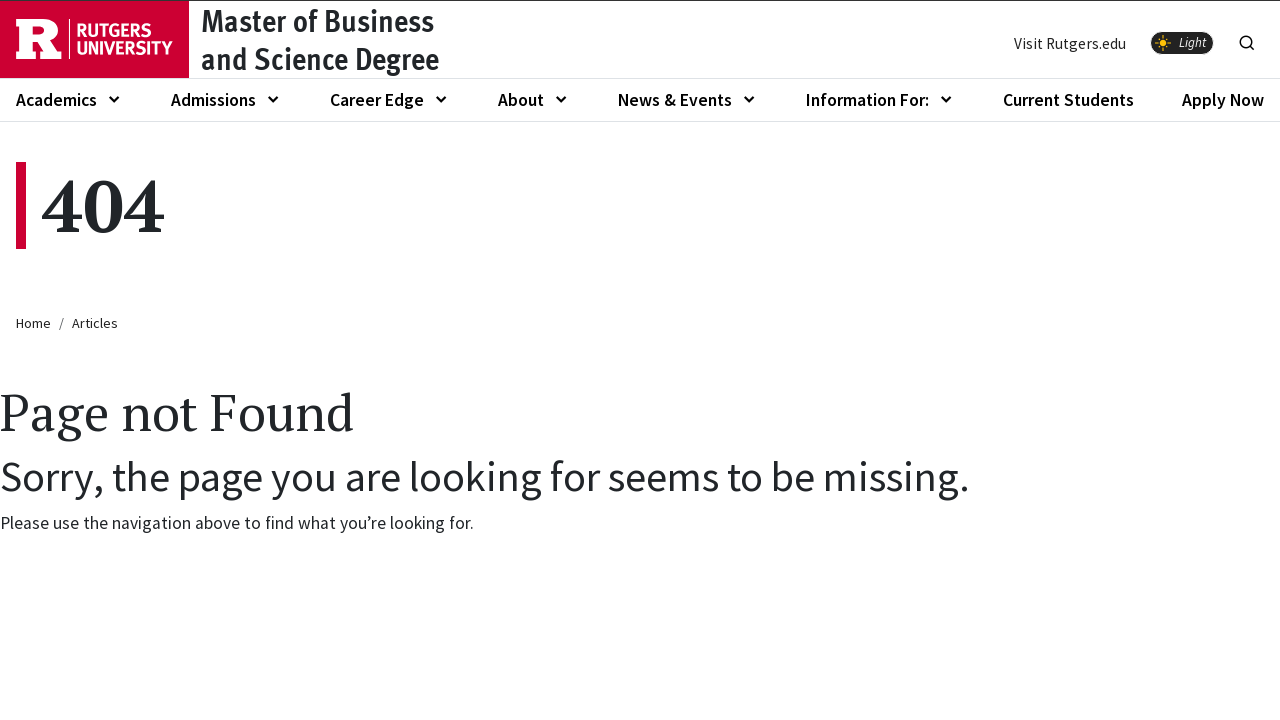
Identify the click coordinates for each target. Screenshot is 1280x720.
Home (33, 323)
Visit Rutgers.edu (1070, 43)
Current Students (1068, 100)
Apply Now (1223, 100)
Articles (95, 323)
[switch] (1182, 43)
